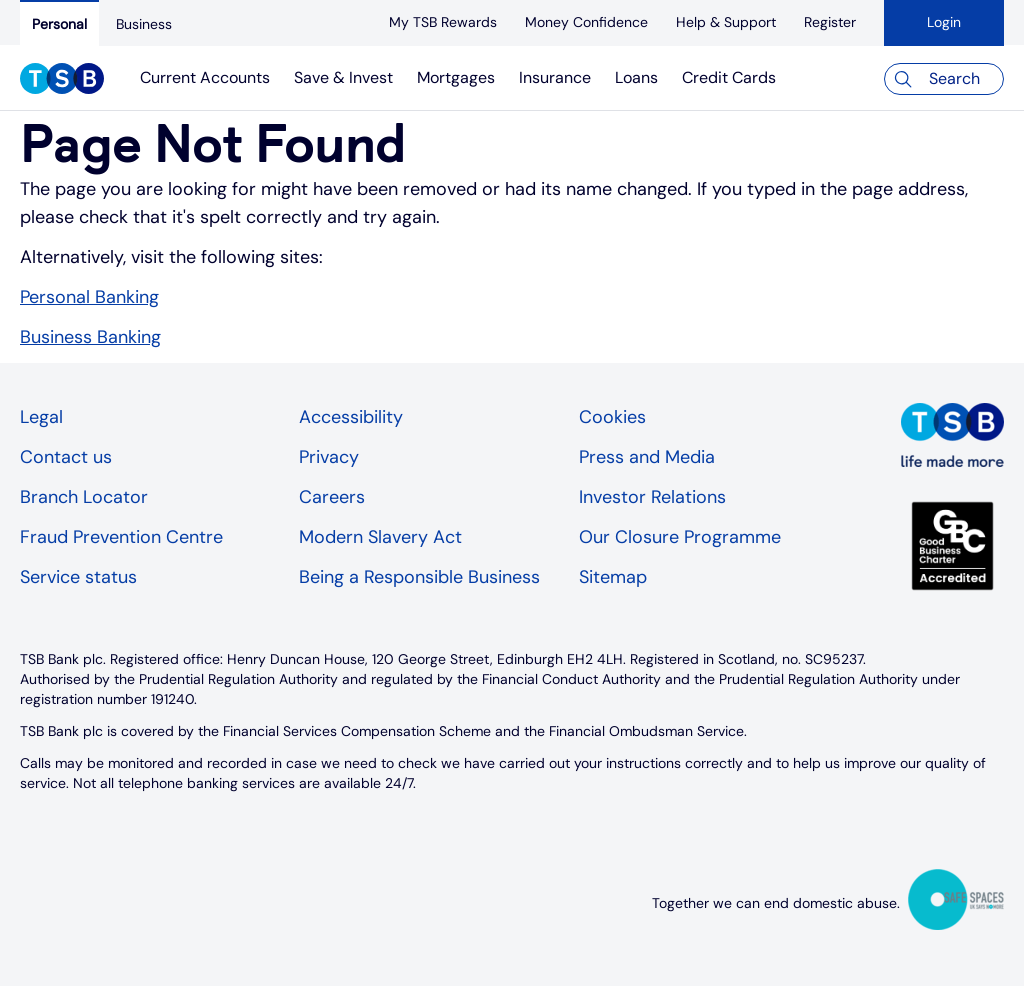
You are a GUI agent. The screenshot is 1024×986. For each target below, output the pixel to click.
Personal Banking (89, 297)
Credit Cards (729, 77)
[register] (830, 22)
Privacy (329, 457)
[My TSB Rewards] (443, 22)
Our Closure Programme (680, 537)
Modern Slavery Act (380, 537)
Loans (636, 77)
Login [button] (944, 22)
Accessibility (351, 417)
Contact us (66, 457)
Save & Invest (343, 77)
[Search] (944, 79)
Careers (332, 497)
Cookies (612, 417)
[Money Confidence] (586, 22)
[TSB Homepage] (62, 81)
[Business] (144, 24)
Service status (78, 577)
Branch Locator (84, 497)
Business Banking (90, 337)
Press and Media (647, 457)
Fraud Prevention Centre (121, 537)
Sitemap (613, 577)
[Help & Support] (726, 22)
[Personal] (59, 23)
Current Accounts (205, 77)
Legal (41, 417)
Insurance (555, 77)
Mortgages (456, 77)
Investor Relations (652, 497)
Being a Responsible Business (419, 577)
